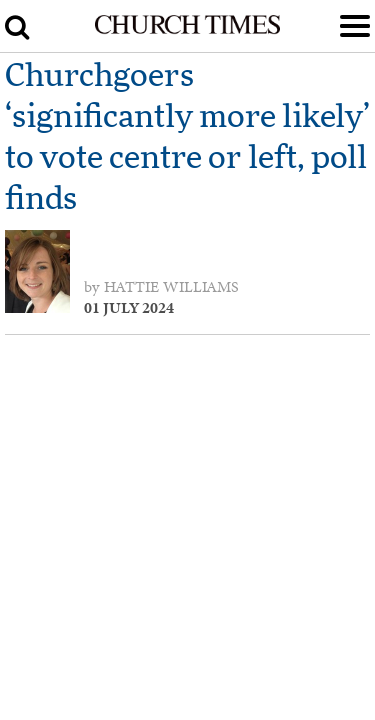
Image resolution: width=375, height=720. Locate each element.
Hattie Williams (171, 287)
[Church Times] (187, 30)
